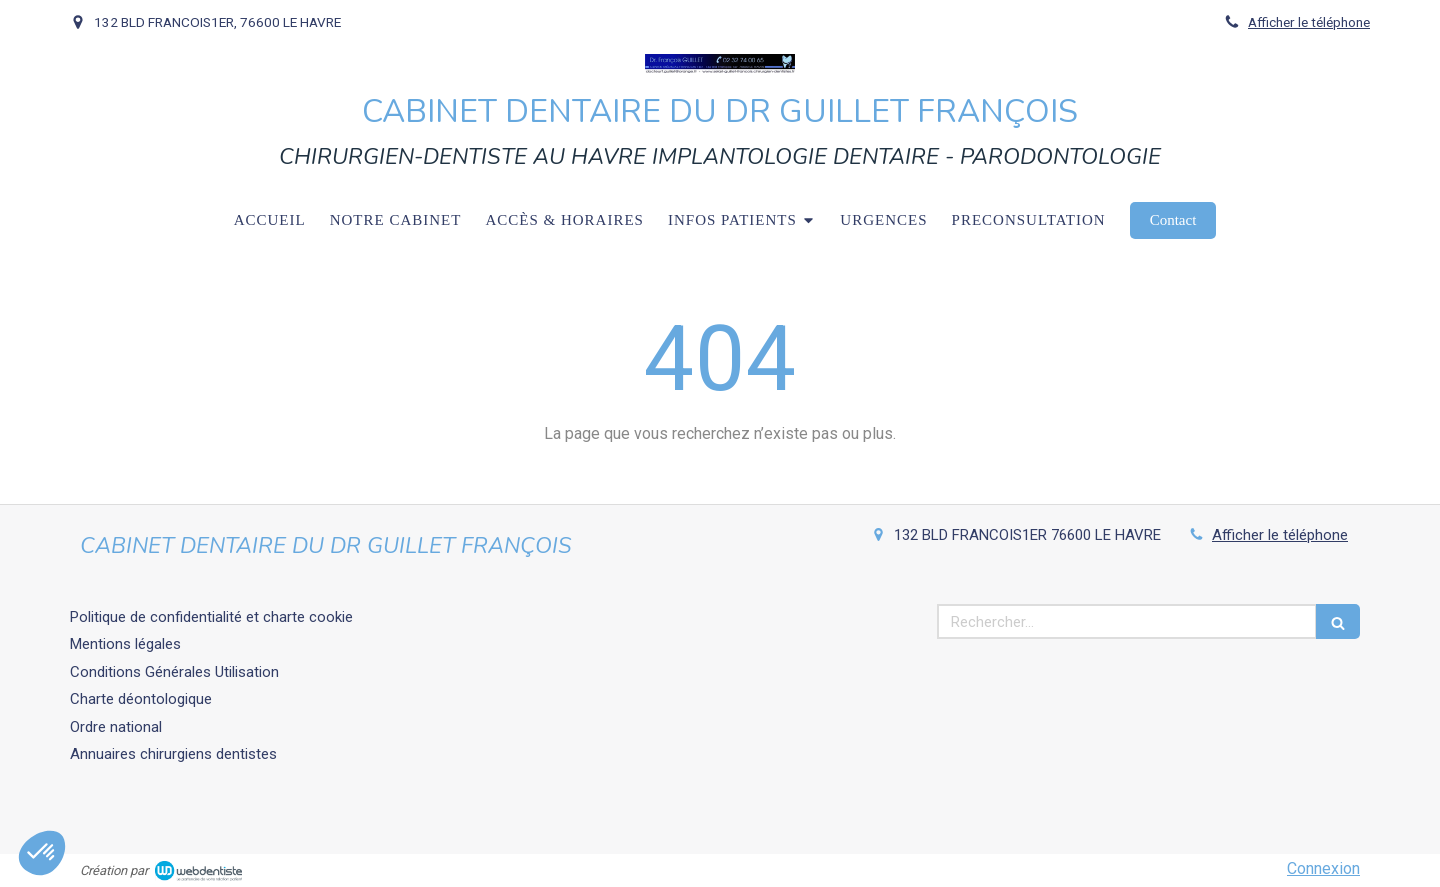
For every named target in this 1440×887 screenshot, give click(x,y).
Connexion (1323, 868)
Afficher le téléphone (1309, 22)
